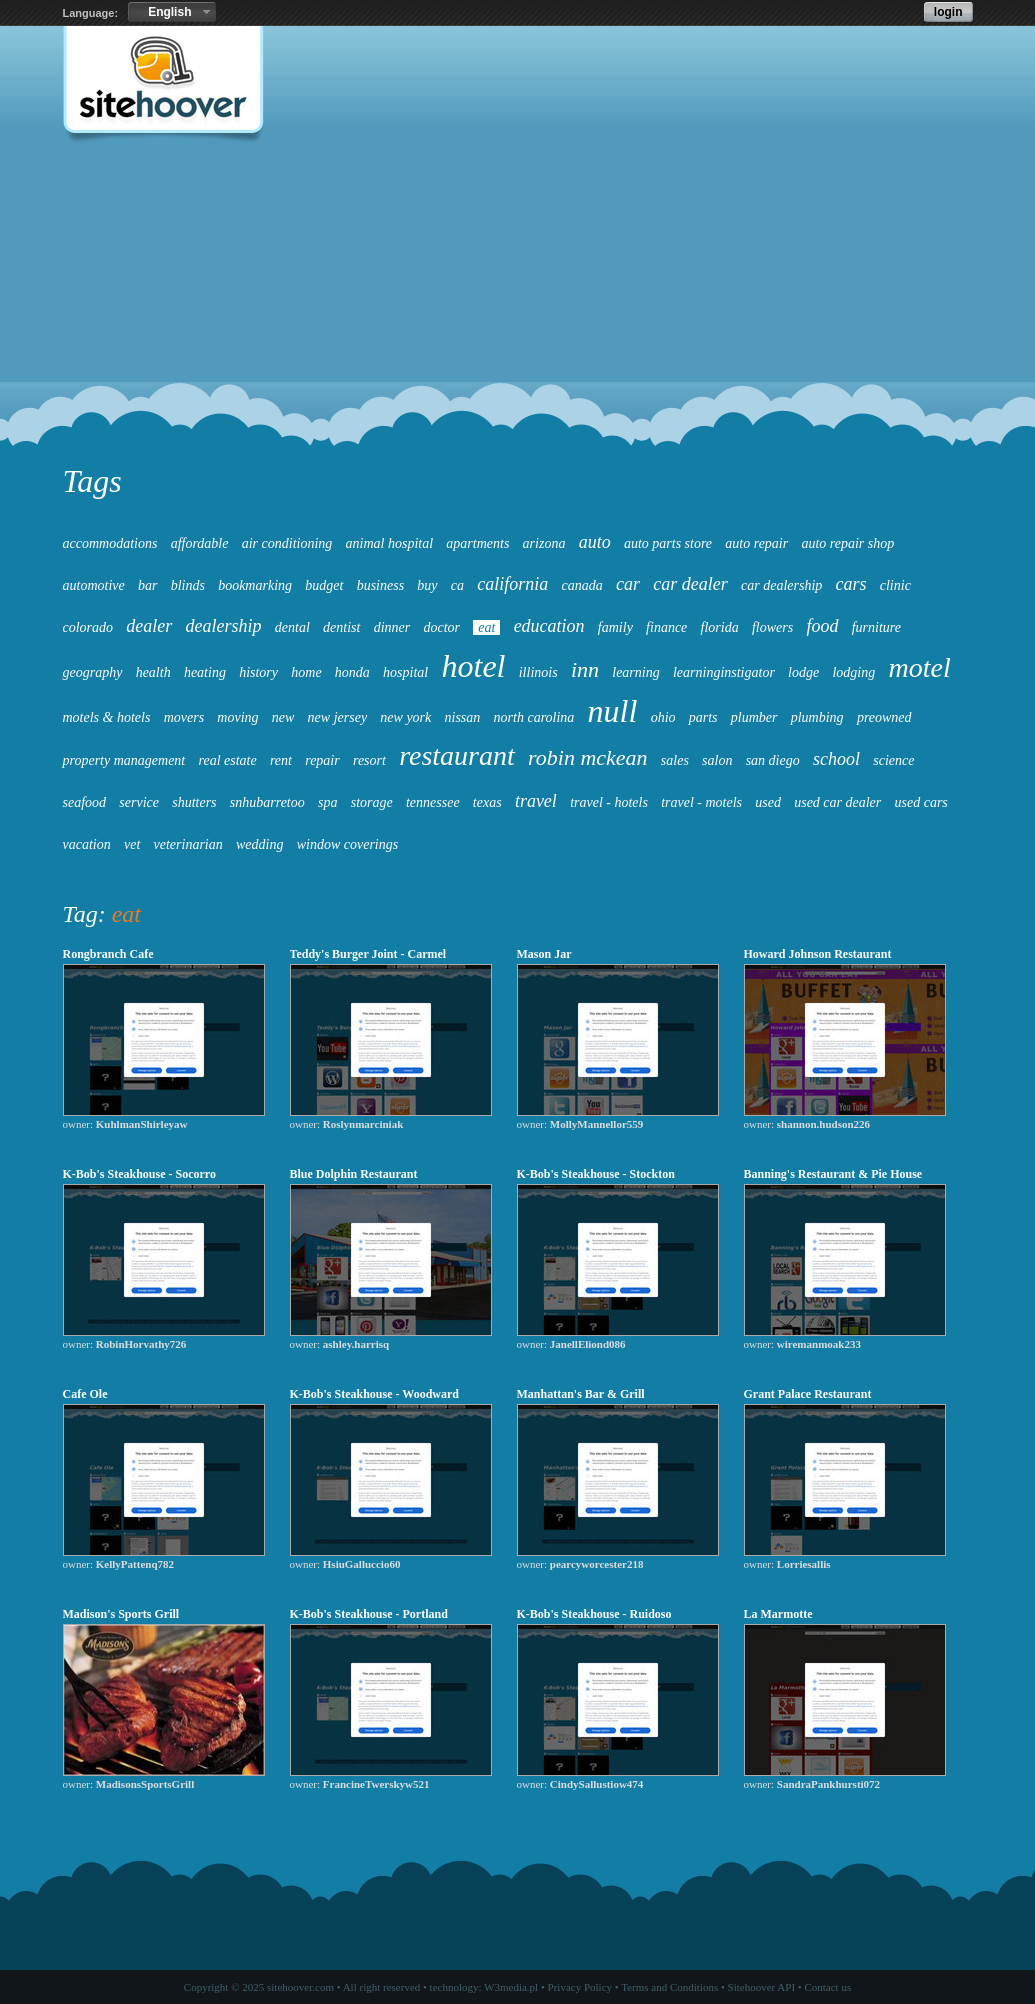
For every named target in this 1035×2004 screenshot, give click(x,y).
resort (369, 760)
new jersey (337, 717)
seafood (85, 802)
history (258, 672)
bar (147, 585)
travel (536, 801)
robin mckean (588, 757)
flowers (772, 627)
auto (595, 542)
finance (666, 627)
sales (675, 760)
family (615, 627)
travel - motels (701, 802)
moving (237, 717)
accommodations (110, 543)
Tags (92, 481)
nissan (463, 717)
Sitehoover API (762, 1987)
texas (487, 802)
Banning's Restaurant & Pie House (833, 1174)
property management (124, 760)
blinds (188, 585)
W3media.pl (511, 1987)
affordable (200, 543)
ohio (663, 717)
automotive (94, 585)
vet (132, 844)
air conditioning (287, 543)
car (628, 584)
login (948, 12)
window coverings (348, 844)
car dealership (781, 585)
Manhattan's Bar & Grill (581, 1394)
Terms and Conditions (669, 1987)
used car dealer (837, 802)
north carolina (534, 717)
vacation (87, 844)
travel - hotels (609, 802)
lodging (853, 672)
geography (93, 672)
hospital (405, 672)
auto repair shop (847, 543)
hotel (473, 666)
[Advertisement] (517, 306)
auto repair (756, 543)
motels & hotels (107, 717)
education (549, 626)
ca (457, 585)
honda (352, 672)
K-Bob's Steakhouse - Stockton (596, 1174)
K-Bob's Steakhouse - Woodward (374, 1394)
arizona (544, 543)
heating (205, 672)
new (283, 717)
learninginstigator (724, 672)
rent (281, 760)
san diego (773, 760)
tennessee (433, 802)
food (822, 626)
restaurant (457, 755)
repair (322, 760)
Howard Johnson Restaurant (818, 954)
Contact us (827, 1987)
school (836, 759)
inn (585, 669)
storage (372, 802)
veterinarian (188, 844)
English (169, 12)
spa (327, 802)
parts (703, 717)
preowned (884, 717)
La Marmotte (778, 1614)
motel (920, 667)
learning (635, 672)
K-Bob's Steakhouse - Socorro (139, 1174)
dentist (341, 627)
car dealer (690, 584)
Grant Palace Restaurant (808, 1394)
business (380, 585)
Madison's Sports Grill (121, 1614)
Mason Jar (544, 954)
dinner (392, 627)
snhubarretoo (267, 802)
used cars (921, 802)
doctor (441, 627)
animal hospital (390, 543)
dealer (149, 626)
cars (851, 584)
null (613, 711)
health (153, 672)
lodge (803, 672)
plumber (754, 717)
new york (405, 717)
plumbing (817, 717)
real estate (227, 760)
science (893, 760)
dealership (224, 626)
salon (717, 760)
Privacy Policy (580, 1987)
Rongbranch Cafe (108, 954)
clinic (895, 585)
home (306, 672)
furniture (876, 627)
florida (720, 627)
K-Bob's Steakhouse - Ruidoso (594, 1614)
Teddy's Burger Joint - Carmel (368, 954)
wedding (259, 844)
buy (427, 585)
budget (324, 585)
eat (486, 627)
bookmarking (255, 585)
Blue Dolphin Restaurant (354, 1174)
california (512, 584)
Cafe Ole (85, 1394)
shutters (194, 802)
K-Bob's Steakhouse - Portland (370, 1614)
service (139, 802)
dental (292, 627)
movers (184, 717)
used (768, 802)
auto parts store (668, 543)
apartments (477, 543)
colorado (88, 627)
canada (582, 585)
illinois (538, 672)
